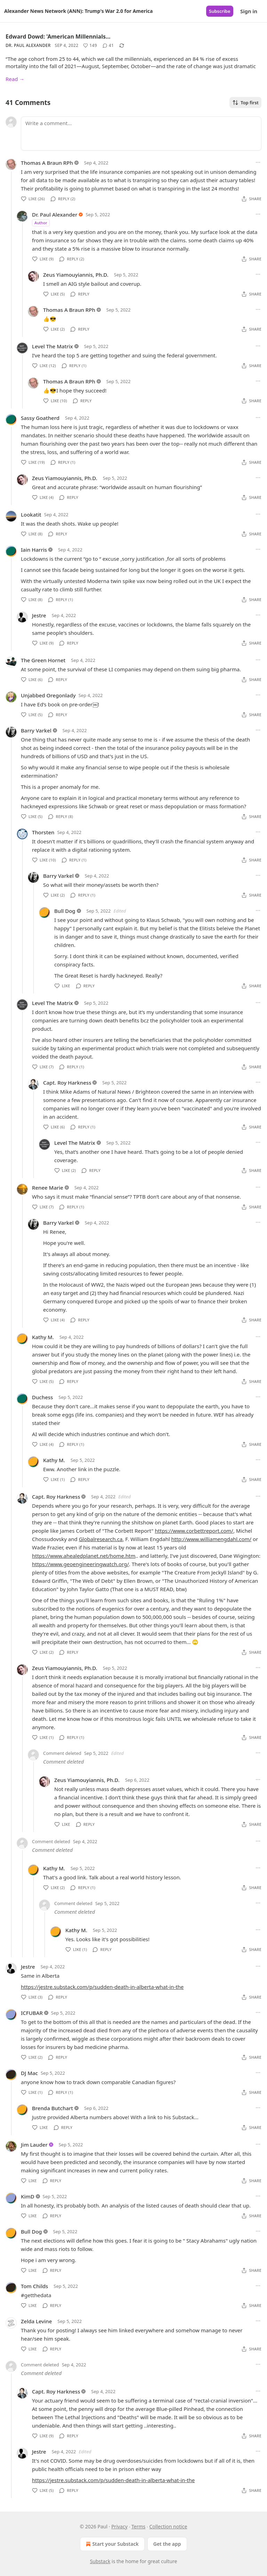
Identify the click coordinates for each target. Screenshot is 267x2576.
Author (40, 222)
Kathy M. (43, 1337)
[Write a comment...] (141, 133)
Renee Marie (47, 1187)
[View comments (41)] (108, 45)
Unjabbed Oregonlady (48, 695)
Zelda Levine (36, 2321)
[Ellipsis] (258, 162)
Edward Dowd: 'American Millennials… (58, 36)
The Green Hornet (43, 660)
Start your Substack (111, 2544)
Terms (138, 2526)
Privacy (119, 2526)
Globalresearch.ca (101, 1539)
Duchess (42, 1397)
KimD (27, 2196)
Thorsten (43, 832)
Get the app (167, 2544)
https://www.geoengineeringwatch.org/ (80, 1564)
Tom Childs (34, 2286)
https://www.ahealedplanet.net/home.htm (84, 1555)
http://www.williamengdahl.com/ (211, 1539)
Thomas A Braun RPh (47, 162)
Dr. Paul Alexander (28, 45)
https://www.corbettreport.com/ (194, 1530)
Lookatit (31, 514)
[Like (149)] (90, 45)
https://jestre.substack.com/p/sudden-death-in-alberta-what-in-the (102, 1986)
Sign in (248, 11)
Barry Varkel (36, 730)
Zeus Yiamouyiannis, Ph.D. (75, 274)
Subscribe (219, 11)
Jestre (39, 615)
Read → (15, 78)
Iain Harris (34, 549)
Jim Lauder (34, 2144)
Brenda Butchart (52, 2108)
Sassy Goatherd (40, 417)
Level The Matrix (52, 346)
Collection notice (168, 2526)
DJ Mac (29, 2072)
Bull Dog (64, 910)
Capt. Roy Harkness (67, 1082)
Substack (100, 2561)
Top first (245, 102)
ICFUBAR (32, 2012)
